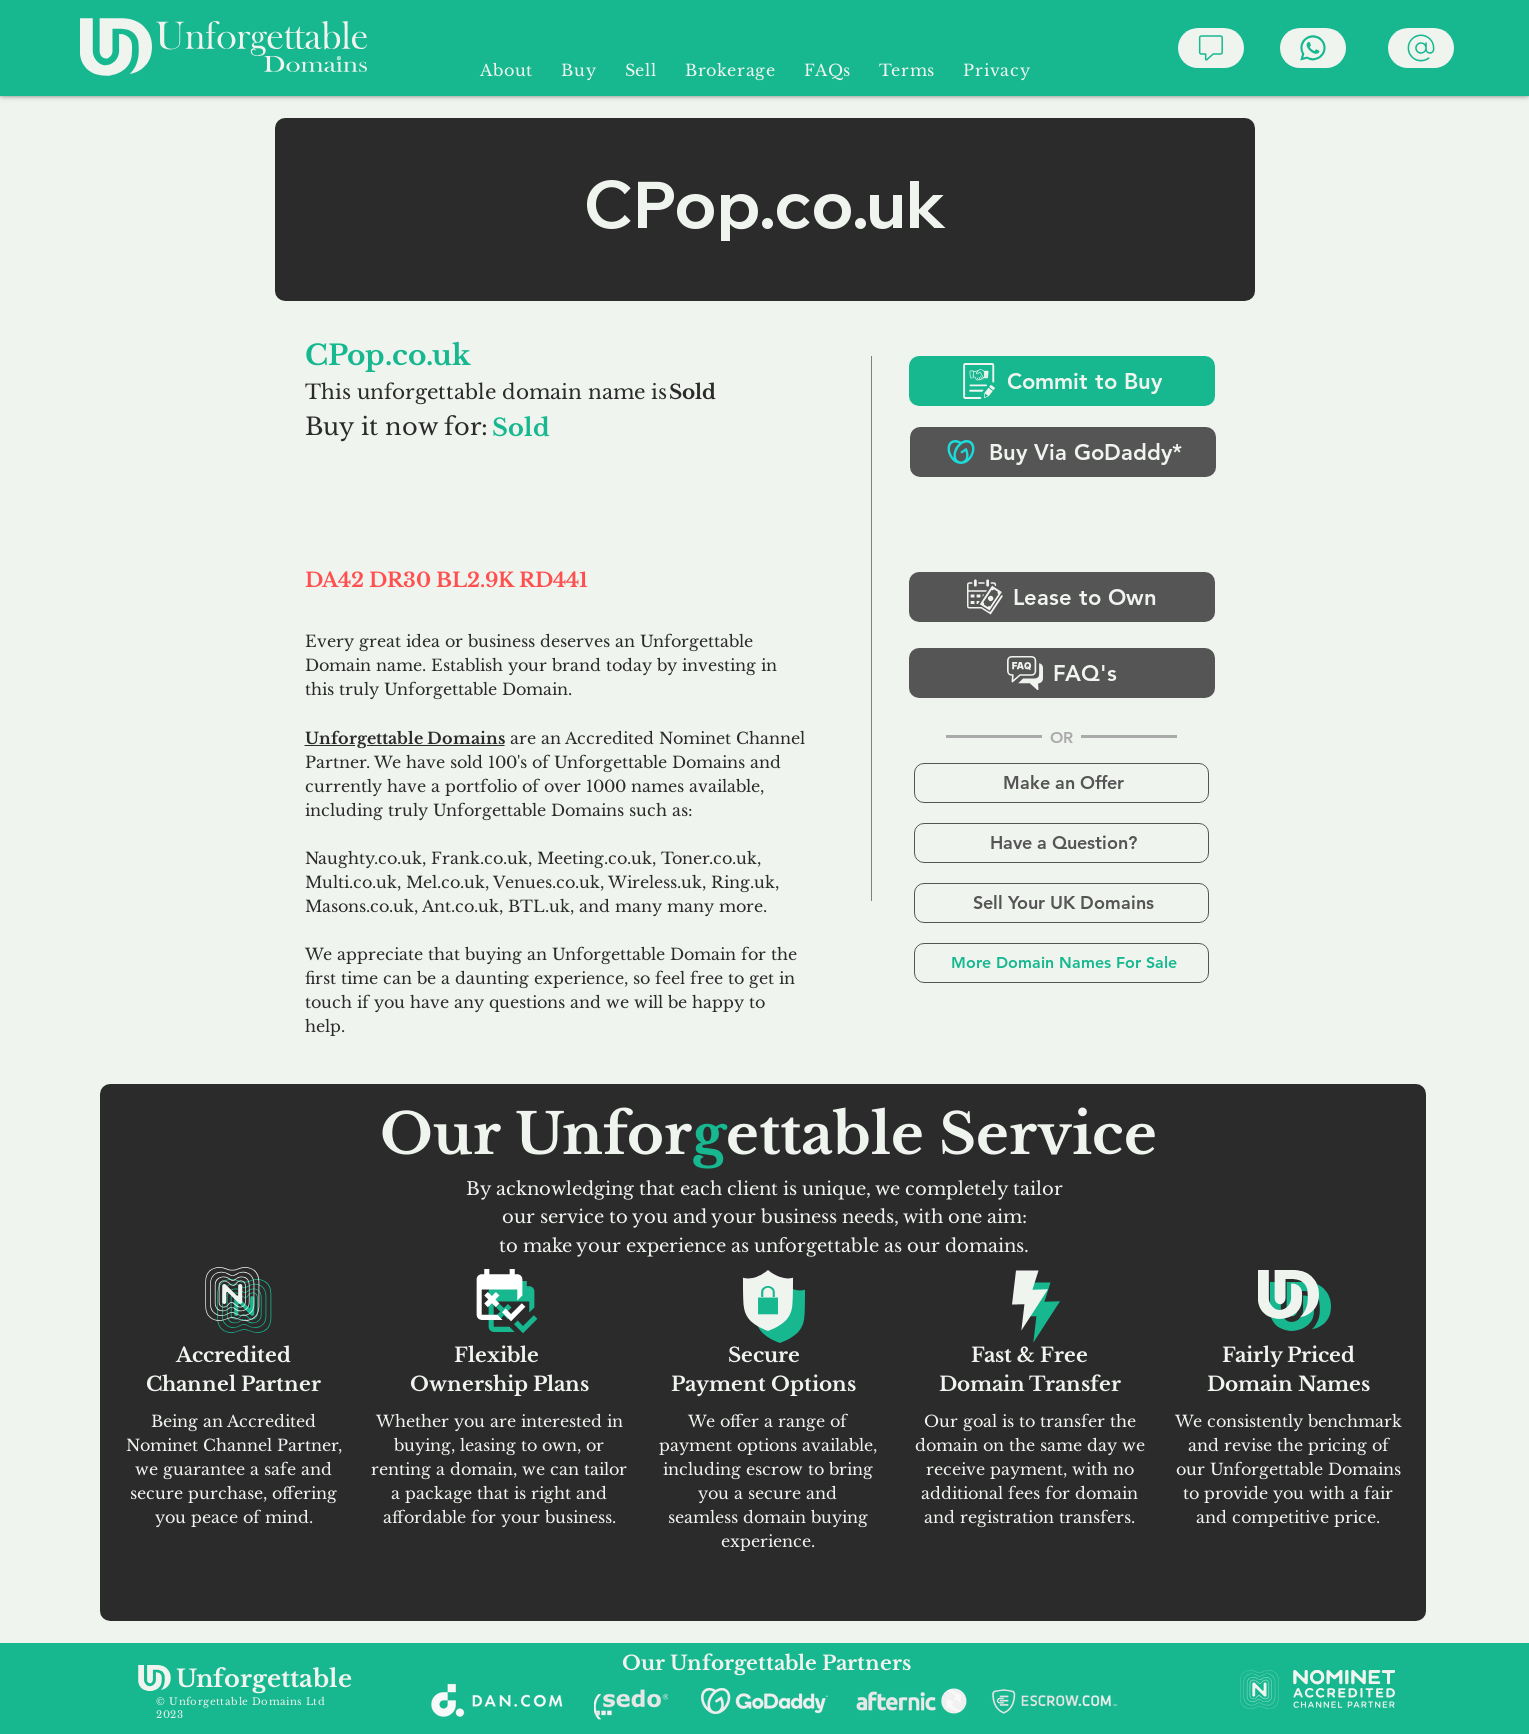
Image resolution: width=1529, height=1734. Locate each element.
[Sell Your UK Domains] (1061, 903)
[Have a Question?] (1061, 843)
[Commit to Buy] (1062, 381)
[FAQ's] (1062, 673)
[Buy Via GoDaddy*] (1063, 452)
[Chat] (1211, 48)
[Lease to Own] (1062, 597)
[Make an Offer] (1061, 783)
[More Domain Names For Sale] (1061, 963)
